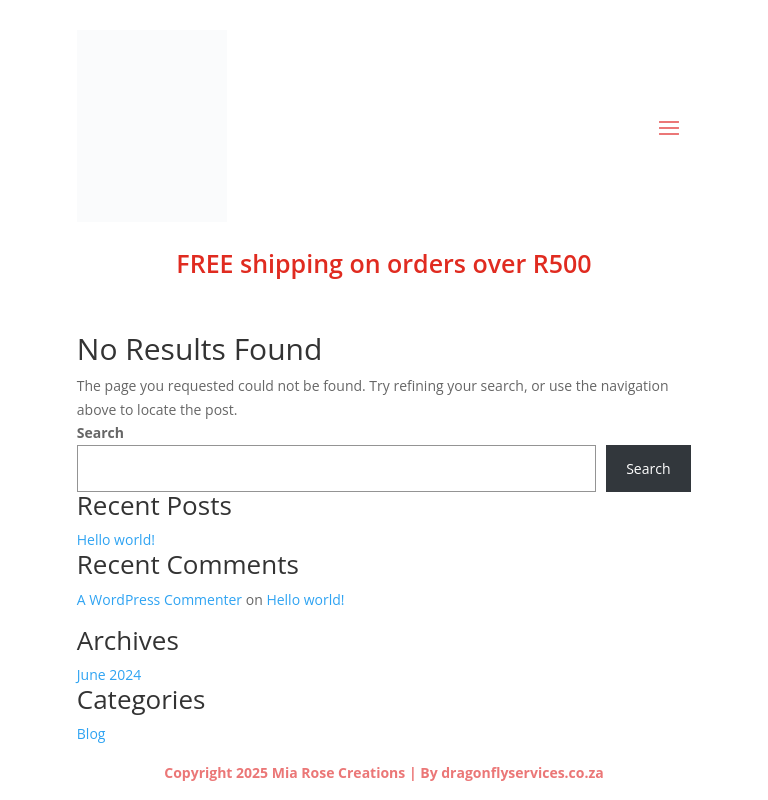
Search (100, 432)
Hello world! (116, 539)
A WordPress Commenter (159, 599)
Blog (91, 733)
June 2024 (109, 674)
